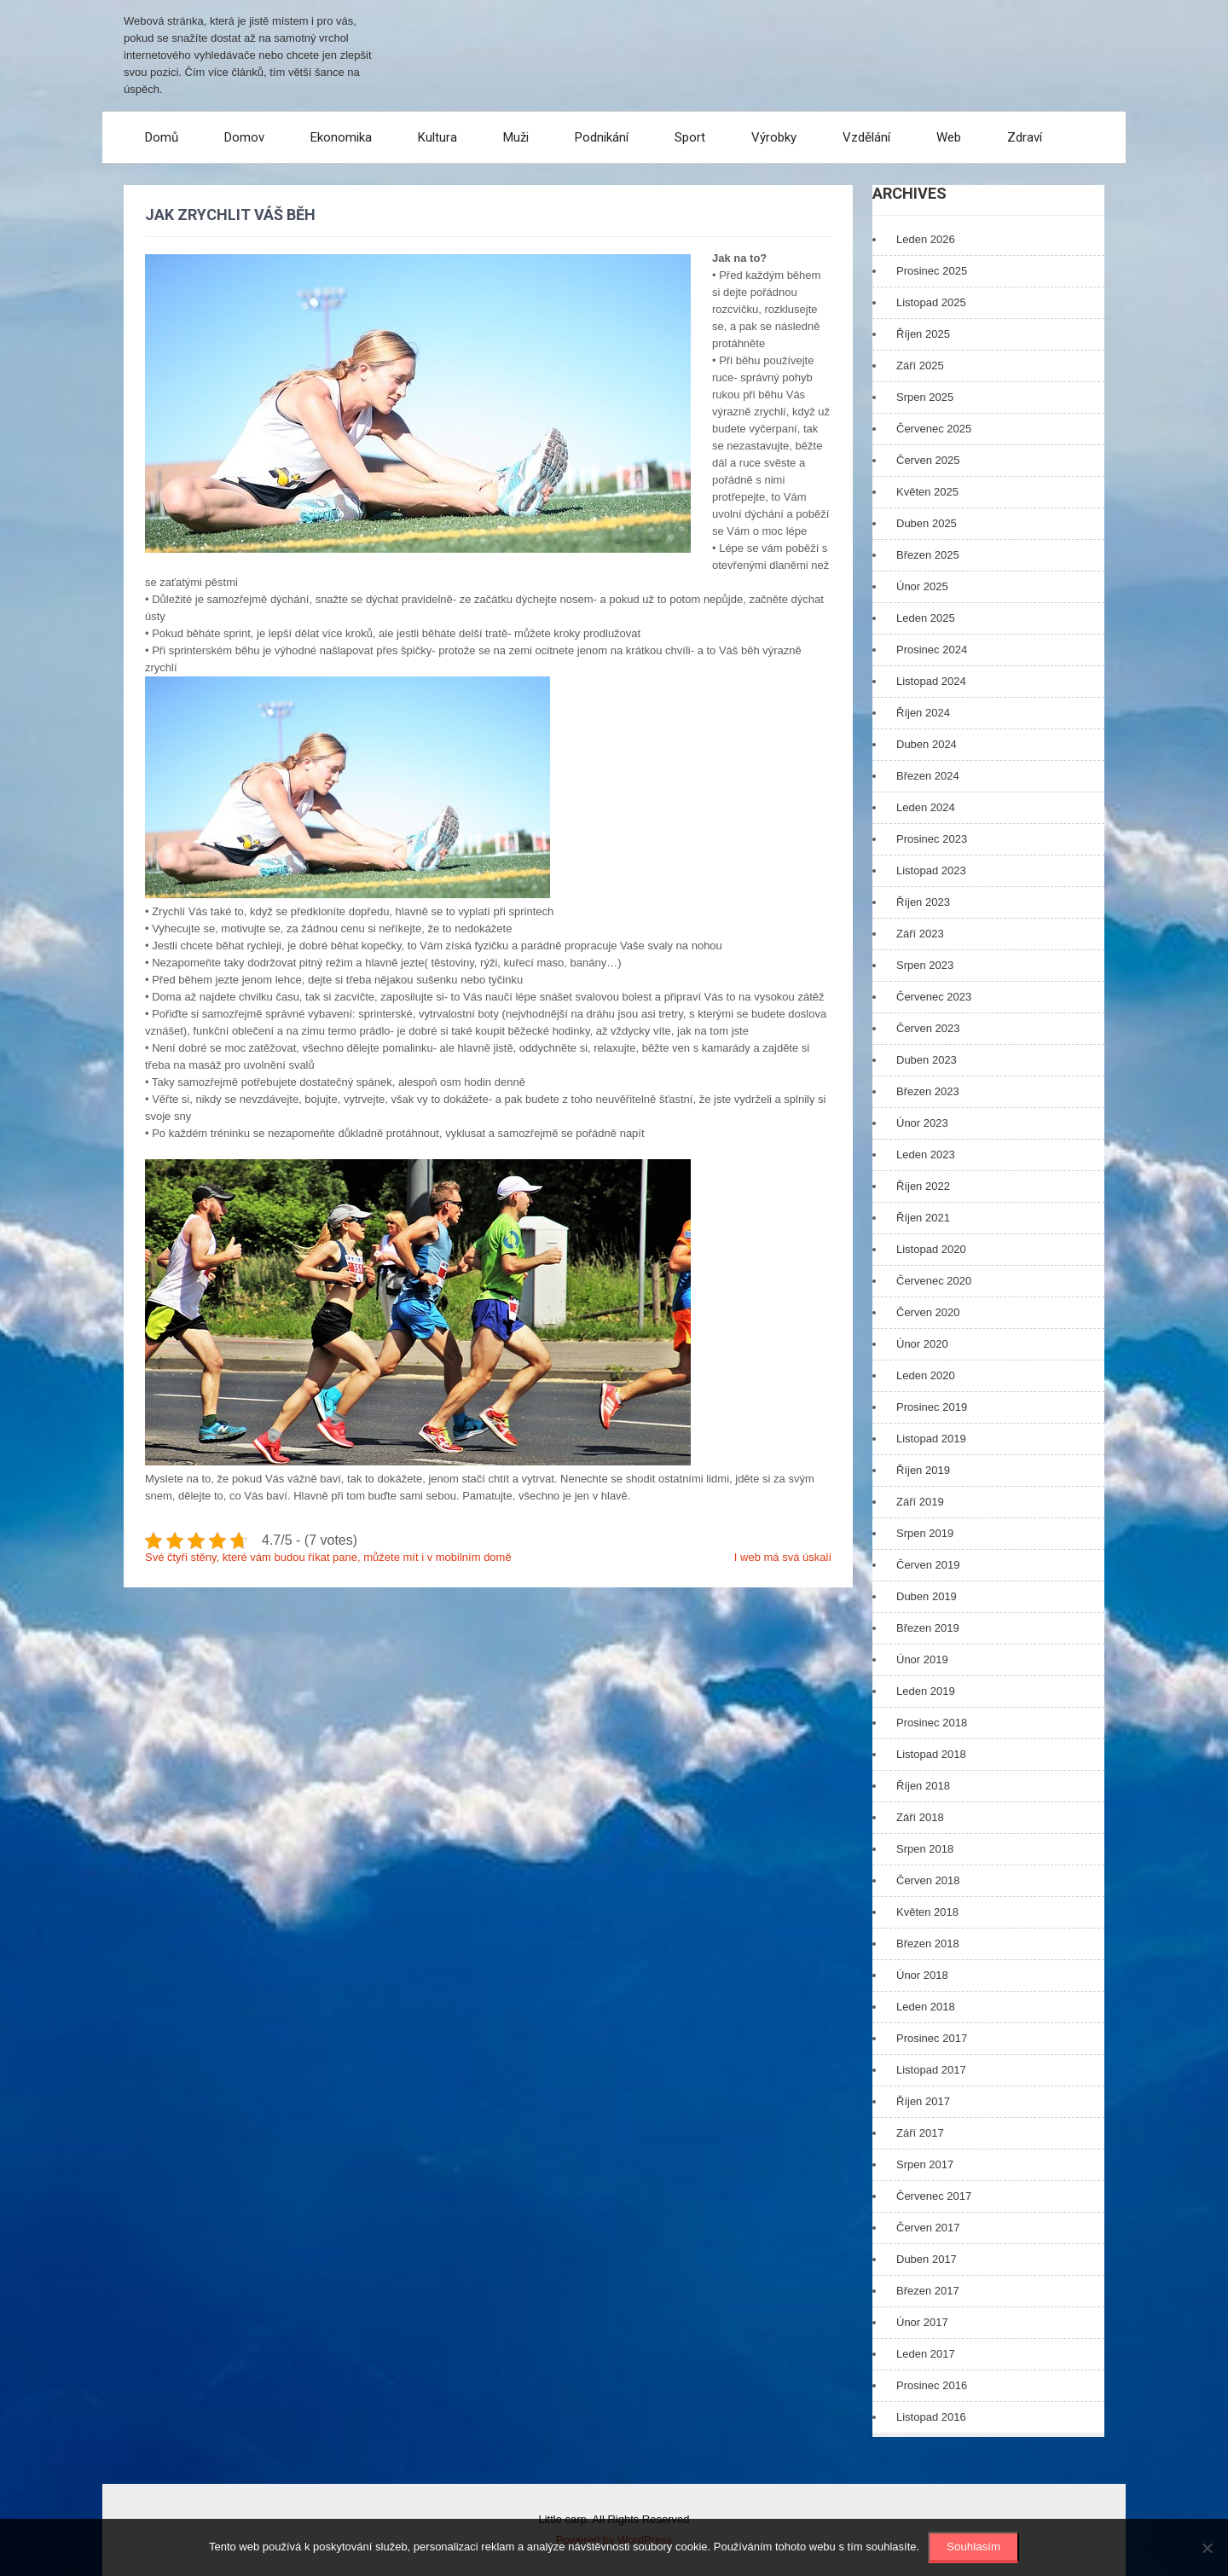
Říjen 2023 (923, 902)
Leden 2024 (925, 807)
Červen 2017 (927, 2227)
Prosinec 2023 (931, 839)
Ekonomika (341, 137)
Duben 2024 (926, 744)
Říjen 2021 (923, 1217)
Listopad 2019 (931, 1438)
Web (948, 137)
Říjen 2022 (923, 1186)
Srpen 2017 (924, 2164)
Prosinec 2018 (931, 1722)
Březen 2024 (927, 775)
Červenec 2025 (933, 428)
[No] (1206, 2547)
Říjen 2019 (923, 1470)
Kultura (437, 137)
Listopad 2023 (931, 870)
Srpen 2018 (924, 1848)
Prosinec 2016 (931, 2385)
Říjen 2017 (923, 2101)
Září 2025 (920, 365)
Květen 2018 (927, 1912)
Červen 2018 (927, 1880)
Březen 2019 (927, 1628)
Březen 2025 (927, 554)
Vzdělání (866, 137)
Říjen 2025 (923, 334)
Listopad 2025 (931, 302)
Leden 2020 (925, 1375)
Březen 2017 (927, 2290)
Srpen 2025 (924, 397)
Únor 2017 (922, 2322)
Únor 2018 (922, 1975)
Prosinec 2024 (931, 649)
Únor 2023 (922, 1123)
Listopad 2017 (931, 2069)
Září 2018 (920, 1817)
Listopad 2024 (931, 681)
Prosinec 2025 (931, 270)
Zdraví (1024, 137)
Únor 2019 (922, 1659)
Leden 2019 (925, 1691)
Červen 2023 (927, 1028)
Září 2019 (920, 1501)
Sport (690, 137)
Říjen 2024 (923, 712)
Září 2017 (920, 2132)
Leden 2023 (925, 1154)
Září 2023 (920, 933)
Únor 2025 (922, 586)
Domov (244, 137)
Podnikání (601, 137)
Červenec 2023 (933, 996)
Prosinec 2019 (931, 1407)
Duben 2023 (926, 1059)
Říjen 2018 (923, 1785)
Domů (161, 137)
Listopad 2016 (931, 2417)
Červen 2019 (927, 1564)
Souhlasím (973, 2546)
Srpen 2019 (924, 1533)
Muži (516, 137)
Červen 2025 (927, 460)
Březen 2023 (927, 1091)
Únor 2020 (922, 1343)
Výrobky (773, 137)
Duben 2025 (926, 523)
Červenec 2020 (933, 1280)
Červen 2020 (927, 1312)
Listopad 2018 (931, 1754)
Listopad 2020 (931, 1249)
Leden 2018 (925, 2006)
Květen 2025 (927, 491)
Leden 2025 (925, 618)
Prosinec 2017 (931, 2038)
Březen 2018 (927, 1943)
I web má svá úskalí (782, 1557)
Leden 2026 (925, 239)
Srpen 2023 (924, 965)
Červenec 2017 (933, 2196)
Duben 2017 (926, 2259)
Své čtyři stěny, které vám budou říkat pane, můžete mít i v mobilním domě (328, 1557)
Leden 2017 (925, 2353)
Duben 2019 (926, 1596)
